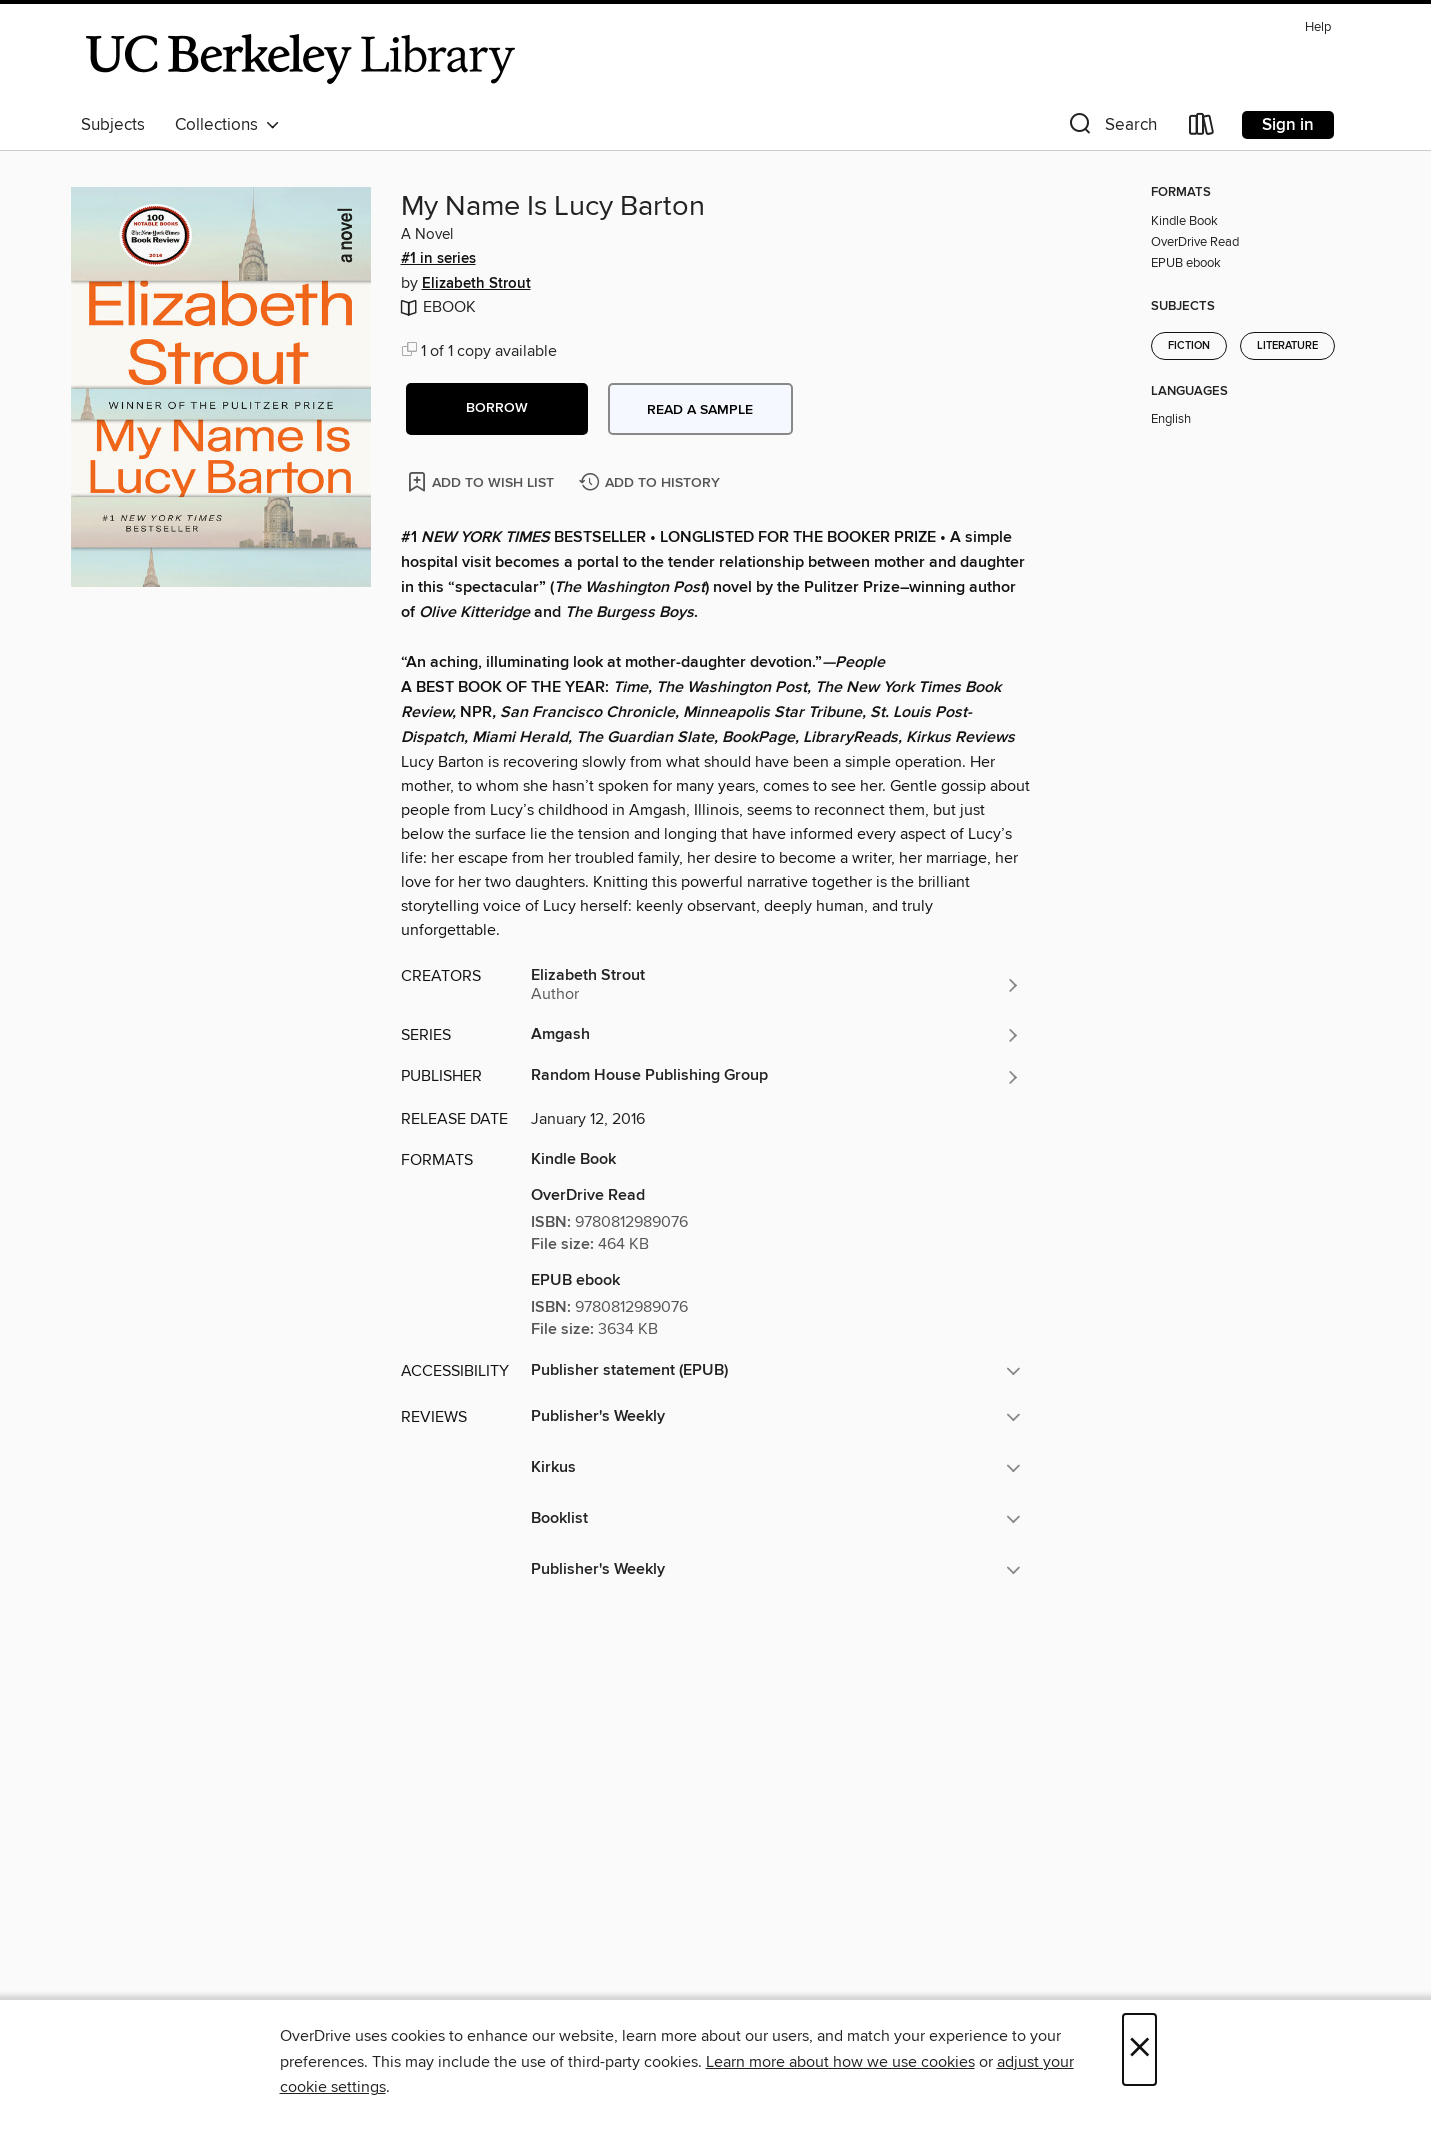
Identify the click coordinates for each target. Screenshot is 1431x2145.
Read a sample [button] (700, 410)
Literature (1287, 346)
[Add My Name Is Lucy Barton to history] (652, 483)
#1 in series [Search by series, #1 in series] (438, 259)
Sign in (1288, 125)
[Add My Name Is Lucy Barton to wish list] (482, 481)
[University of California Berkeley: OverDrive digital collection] (301, 59)
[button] (1111, 128)
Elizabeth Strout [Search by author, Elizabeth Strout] (476, 284)
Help (1318, 27)
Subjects (113, 125)
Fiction (1189, 346)
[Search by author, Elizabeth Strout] (776, 985)
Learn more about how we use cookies (840, 2062)
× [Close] (1139, 2049)
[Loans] (1202, 128)
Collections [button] (227, 125)
